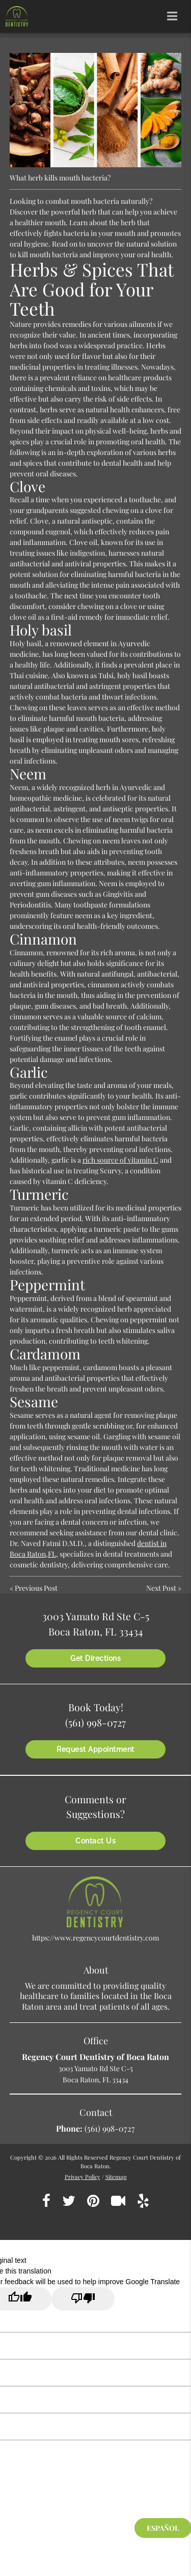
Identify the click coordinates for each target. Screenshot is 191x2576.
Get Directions (95, 1658)
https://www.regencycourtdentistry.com (95, 1938)
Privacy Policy (82, 2176)
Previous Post (36, 1588)
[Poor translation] (83, 2299)
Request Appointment (95, 1749)
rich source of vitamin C (120, 1160)
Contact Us (95, 1841)
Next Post (161, 1588)
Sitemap (116, 2176)
